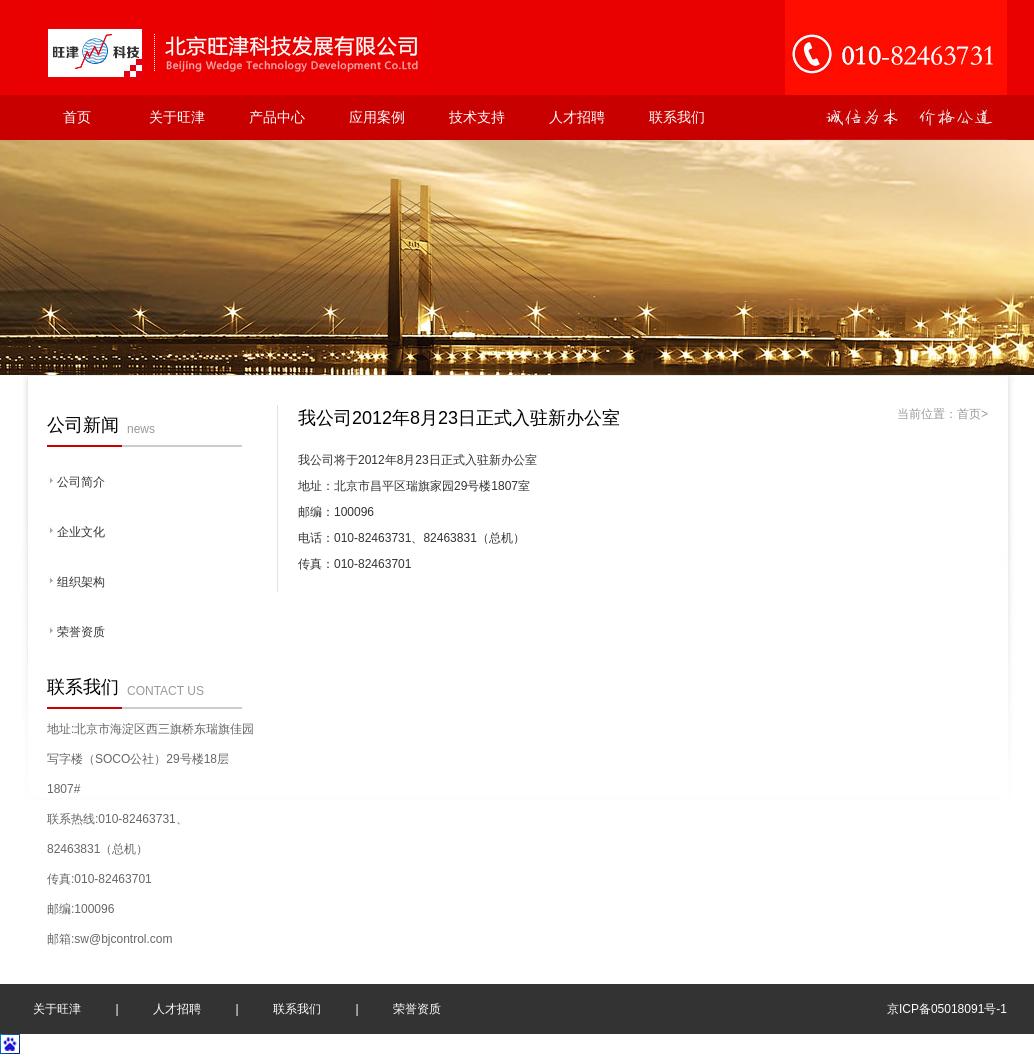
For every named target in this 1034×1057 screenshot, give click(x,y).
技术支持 (477, 117)
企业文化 (81, 532)
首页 (77, 117)
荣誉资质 (81, 632)
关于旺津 (177, 117)
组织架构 (81, 582)
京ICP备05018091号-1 (947, 1009)
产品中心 (277, 117)
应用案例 (377, 117)
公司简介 (81, 482)
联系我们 (677, 117)
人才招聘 (577, 117)
